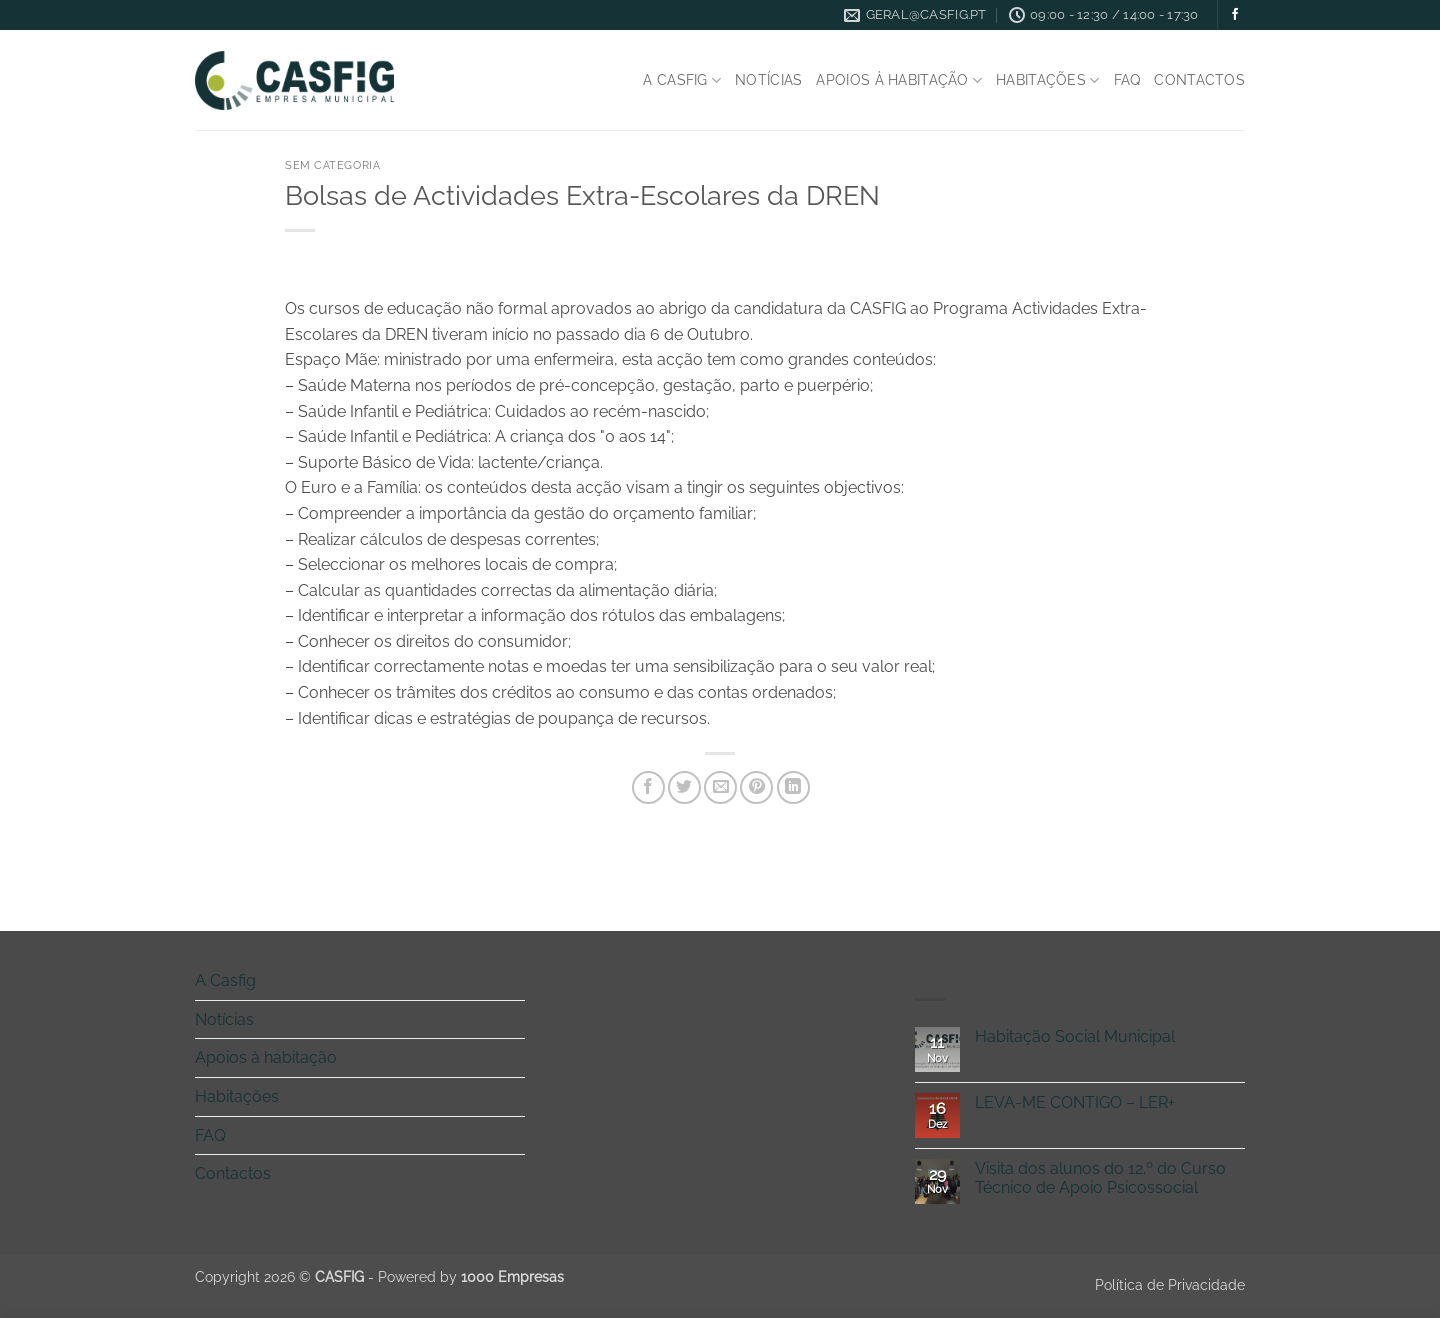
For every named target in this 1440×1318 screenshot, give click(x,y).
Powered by (471, 1276)
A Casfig (682, 80)
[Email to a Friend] (720, 787)
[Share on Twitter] (684, 787)
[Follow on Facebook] (1235, 15)
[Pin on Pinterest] (756, 787)
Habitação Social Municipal (1075, 1036)
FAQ (1127, 79)
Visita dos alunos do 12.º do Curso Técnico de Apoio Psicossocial (1100, 1178)
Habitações (1047, 80)
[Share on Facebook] (648, 787)
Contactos (1199, 79)
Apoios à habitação (899, 80)
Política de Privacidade (1170, 1284)
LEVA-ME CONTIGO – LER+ (1075, 1102)
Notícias (768, 79)
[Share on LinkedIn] (793, 787)
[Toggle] (513, 981)
